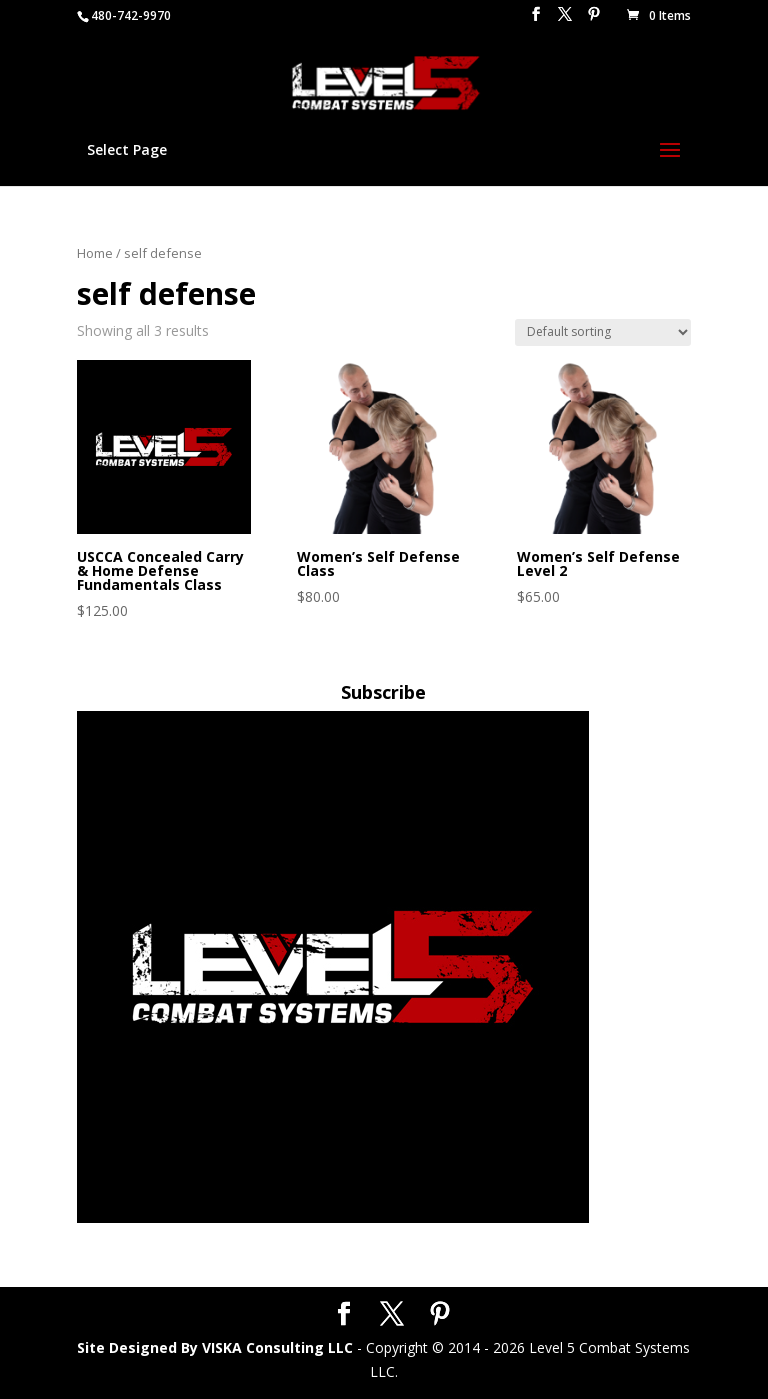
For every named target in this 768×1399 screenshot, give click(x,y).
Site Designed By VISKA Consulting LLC (215, 1347)
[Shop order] (603, 332)
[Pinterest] (594, 20)
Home (95, 253)
